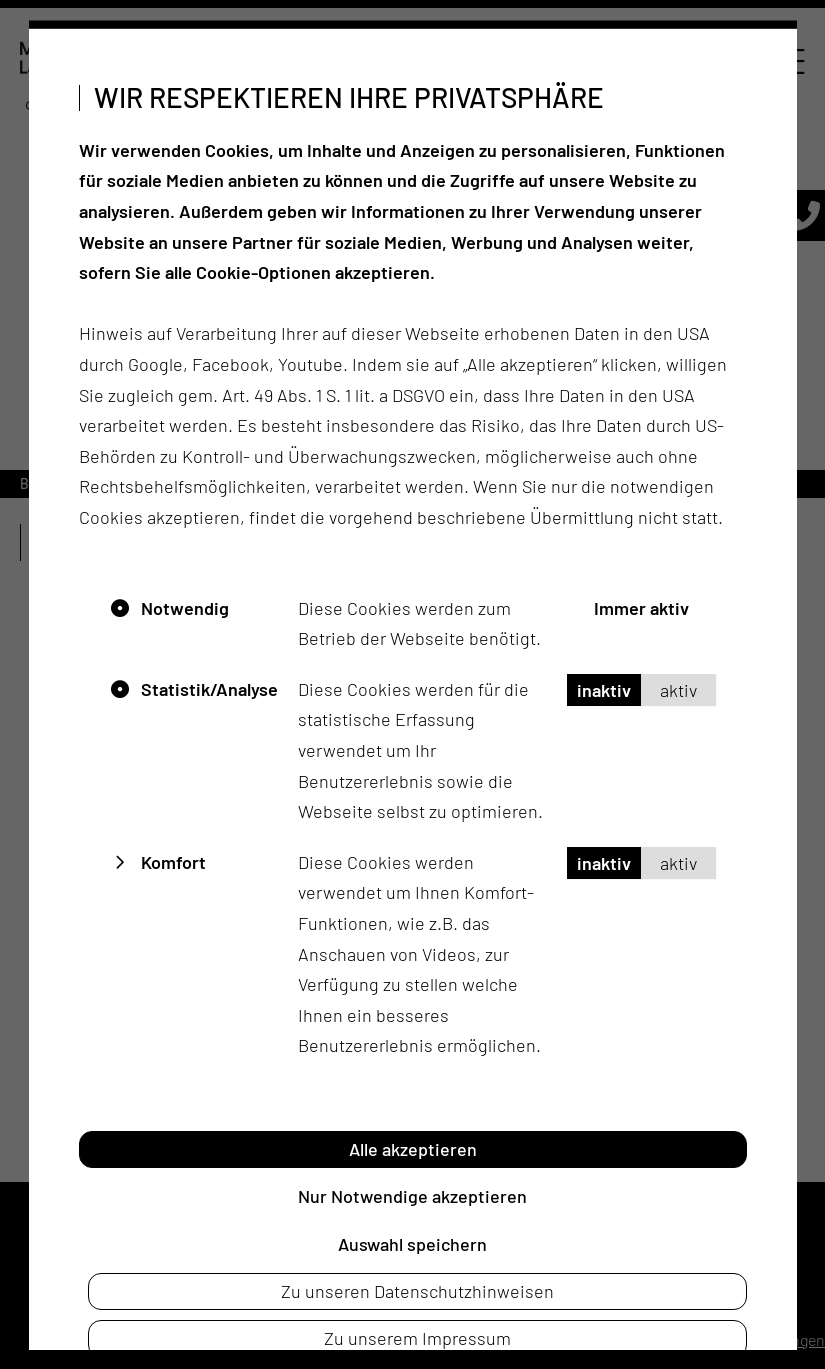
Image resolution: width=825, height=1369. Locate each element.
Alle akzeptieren (413, 1148)
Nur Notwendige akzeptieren (412, 1196)
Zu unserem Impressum (417, 1338)
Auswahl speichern (412, 1243)
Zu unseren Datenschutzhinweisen (417, 1291)
